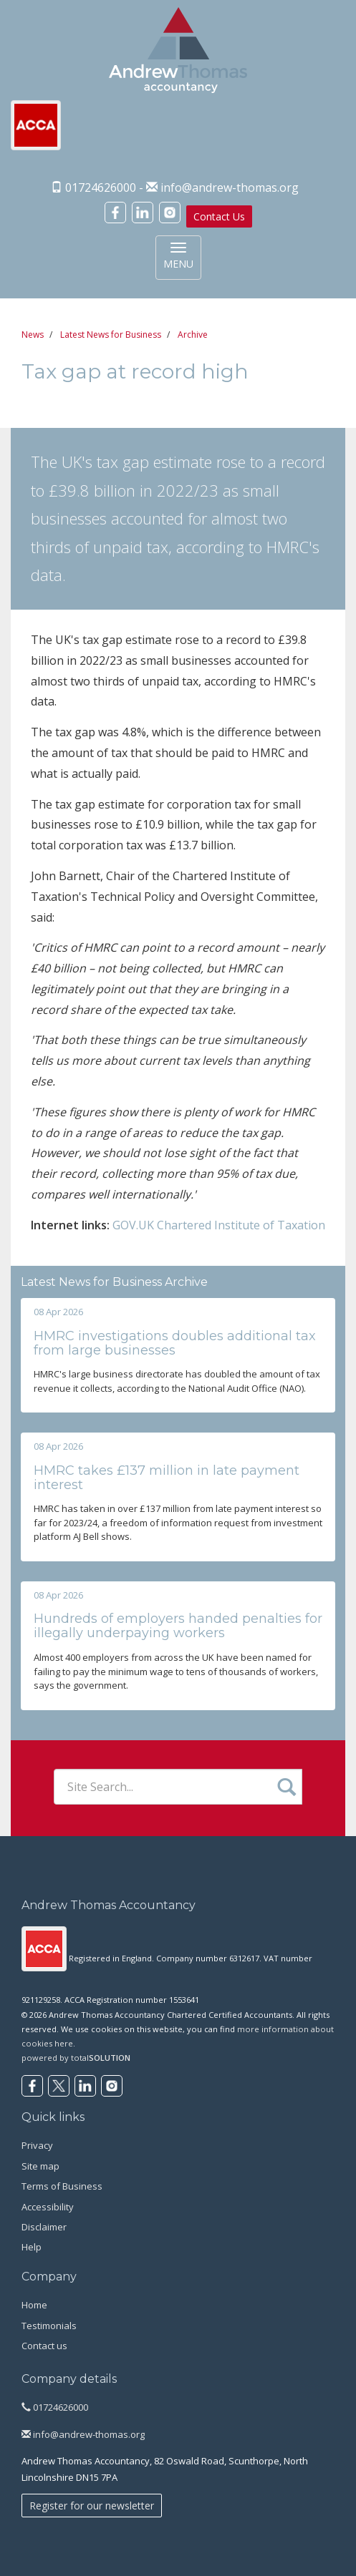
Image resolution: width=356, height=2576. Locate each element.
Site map (40, 2166)
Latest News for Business (110, 334)
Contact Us (219, 216)
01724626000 (54, 2407)
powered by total (75, 2057)
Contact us (44, 2345)
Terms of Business (61, 2186)
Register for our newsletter (91, 2505)
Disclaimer (44, 2226)
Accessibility (47, 2206)
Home (34, 2304)
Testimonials (49, 2325)
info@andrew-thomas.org (229, 187)
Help (31, 2246)
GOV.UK (133, 1225)
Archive (193, 334)
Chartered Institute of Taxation (241, 1225)
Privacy (37, 2145)
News (32, 334)
